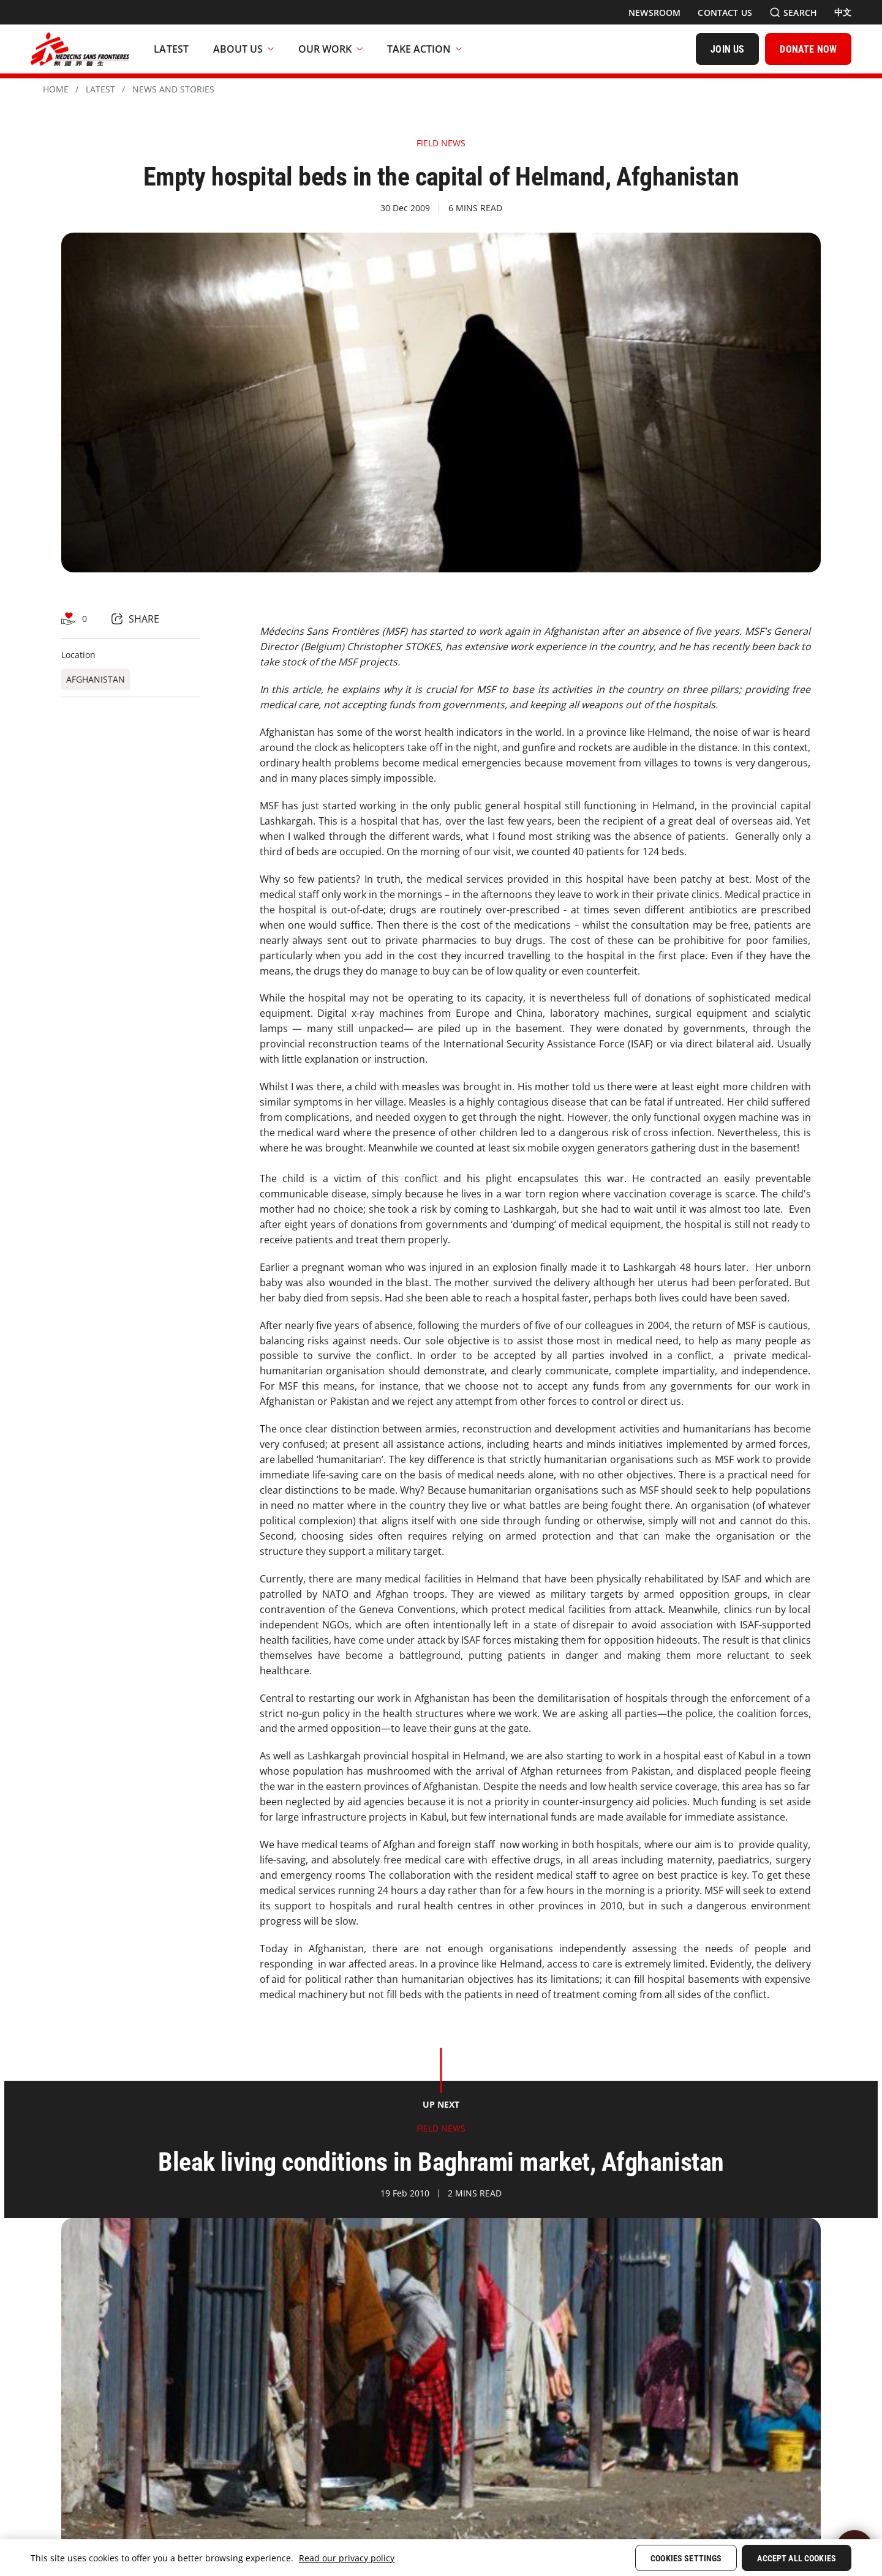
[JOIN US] (727, 49)
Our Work (330, 49)
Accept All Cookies (796, 2558)
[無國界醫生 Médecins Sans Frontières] (80, 49)
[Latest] (171, 49)
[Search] (793, 12)
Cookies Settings (686, 2558)
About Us (243, 49)
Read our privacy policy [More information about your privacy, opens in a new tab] (346, 2558)
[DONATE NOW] (808, 49)
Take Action (424, 49)
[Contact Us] (725, 12)
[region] (441, 2557)
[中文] (842, 12)
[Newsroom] (654, 12)
